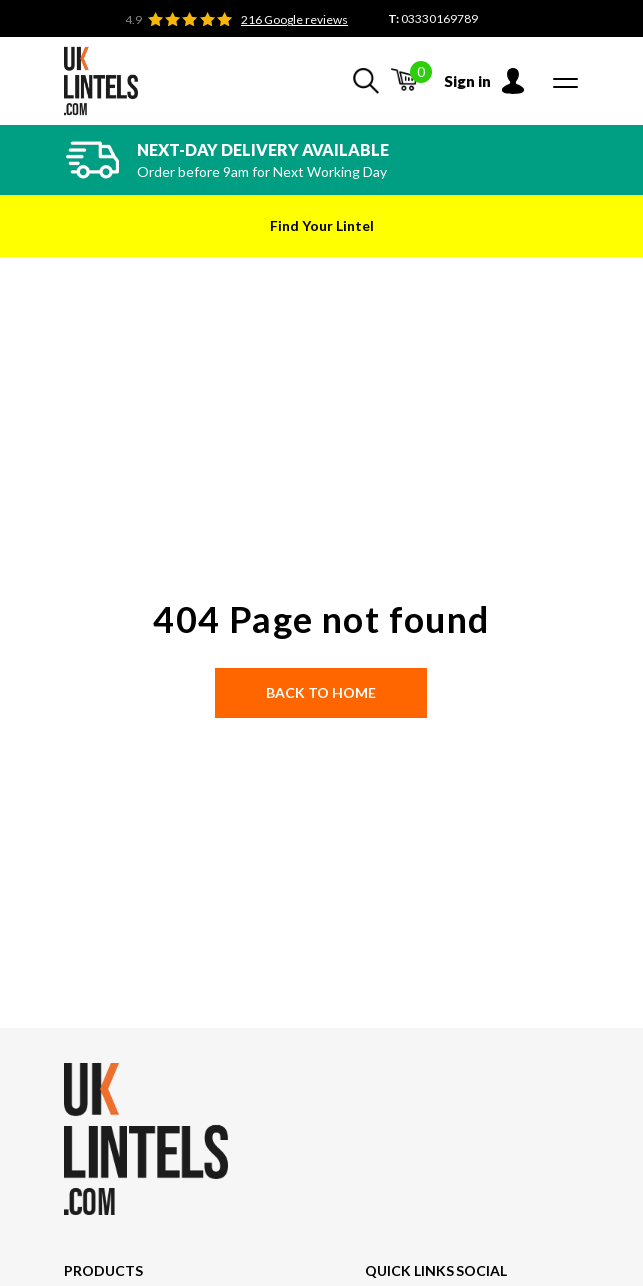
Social (481, 1270)
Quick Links (409, 1270)
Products (103, 1270)
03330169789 (439, 18)
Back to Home (321, 692)
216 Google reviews (294, 19)
